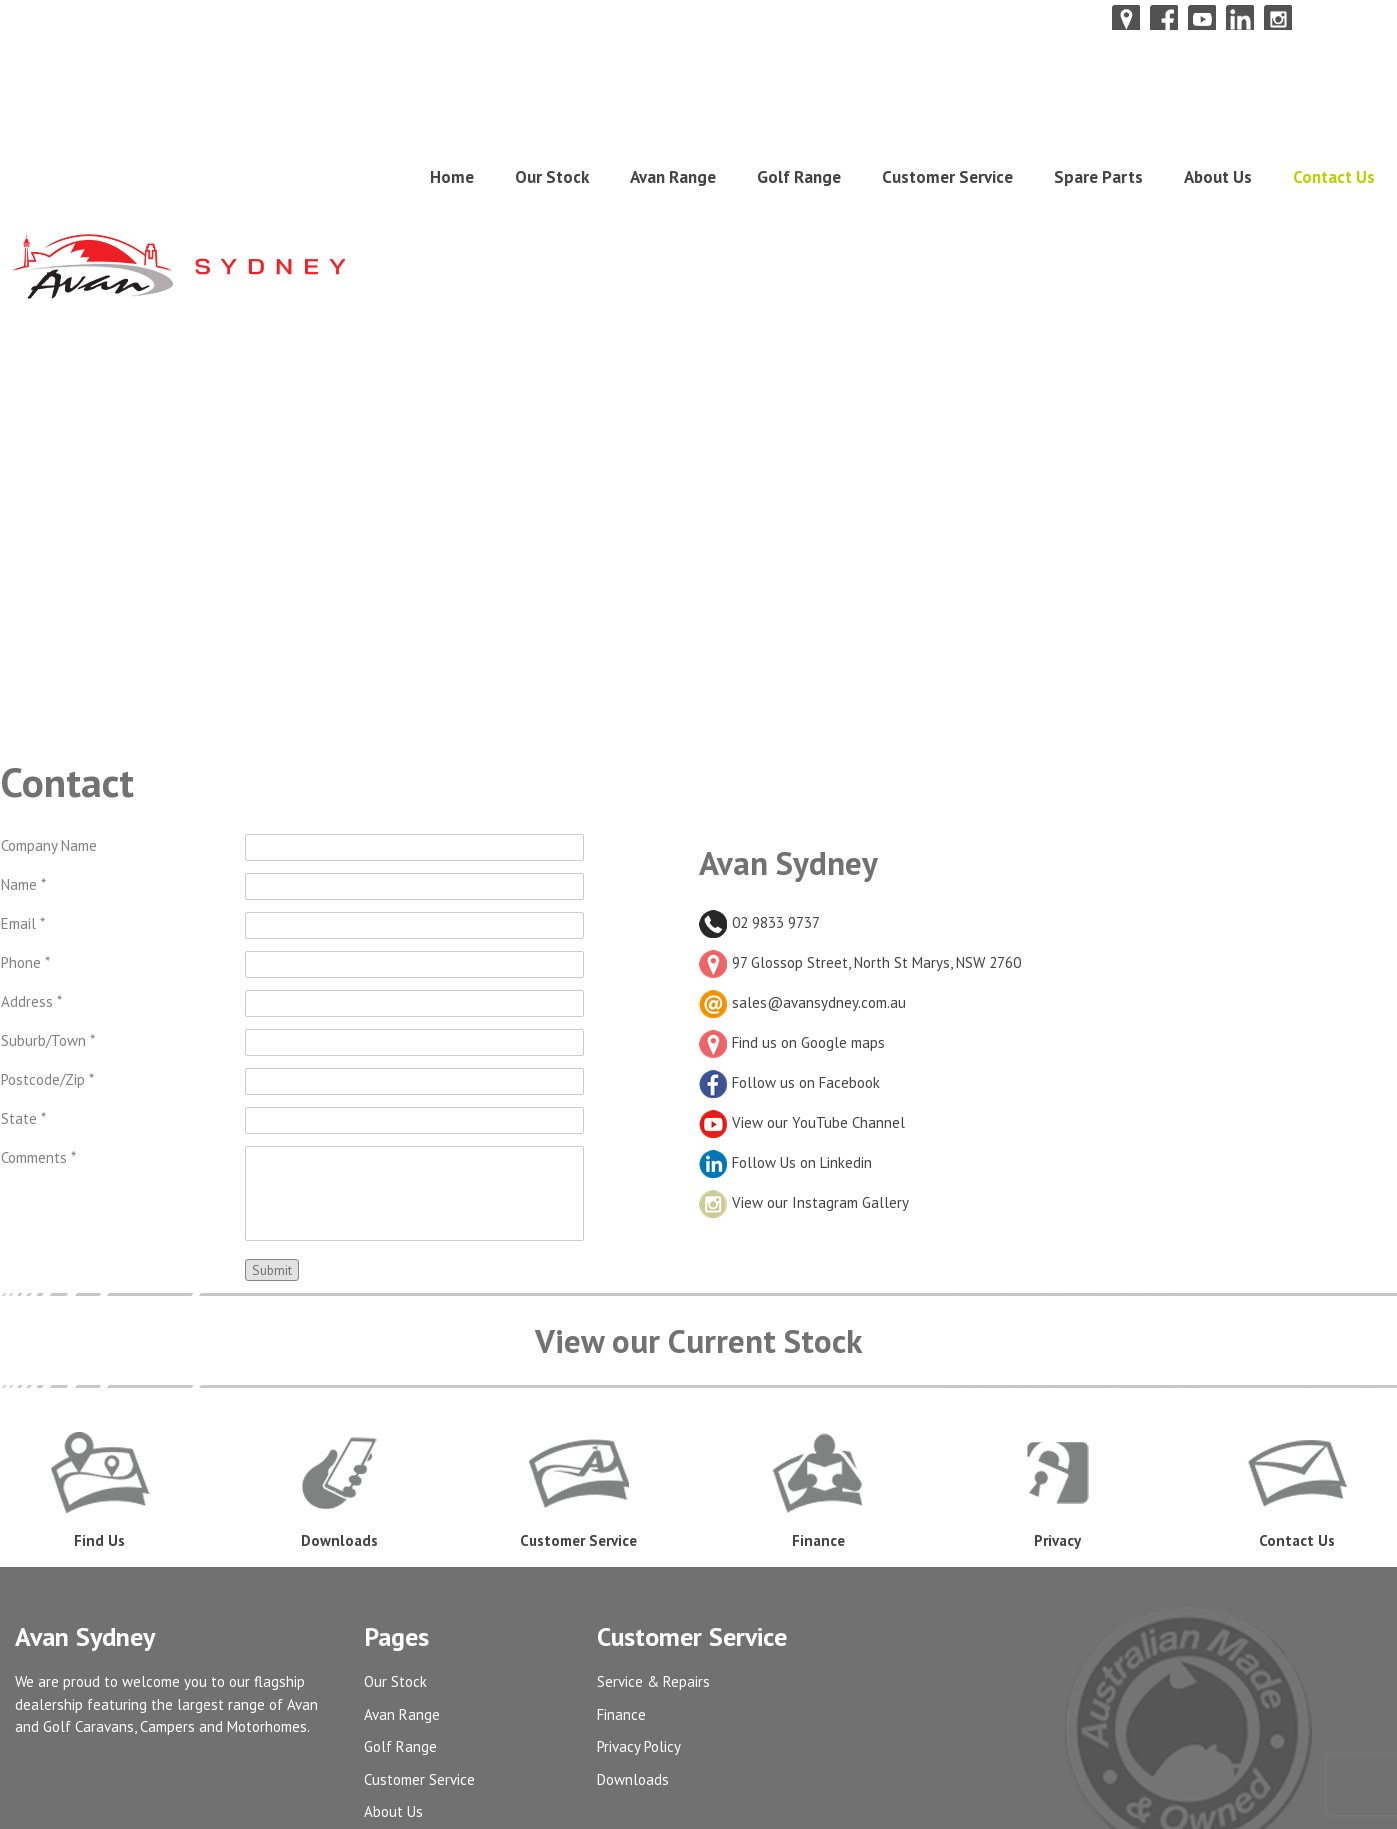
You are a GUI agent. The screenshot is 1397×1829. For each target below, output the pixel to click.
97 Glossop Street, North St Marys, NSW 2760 (860, 756)
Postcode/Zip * (47, 873)
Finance (621, 1508)
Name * (23, 678)
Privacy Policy (639, 1540)
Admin (383, 1670)
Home (452, 100)
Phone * (25, 756)
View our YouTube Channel (802, 916)
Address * (31, 795)
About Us (1218, 100)
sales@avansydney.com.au (819, 796)
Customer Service (947, 100)
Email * (23, 717)
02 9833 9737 (759, 716)
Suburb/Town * (48, 834)
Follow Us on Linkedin (785, 956)
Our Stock (552, 100)
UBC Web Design (1312, 1802)
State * (23, 912)
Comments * (38, 951)
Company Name (49, 639)
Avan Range (673, 100)
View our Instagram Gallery (804, 996)
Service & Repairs (653, 1475)
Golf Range (799, 100)
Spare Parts (1098, 100)
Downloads (633, 1573)
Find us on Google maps (792, 836)
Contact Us (1334, 100)
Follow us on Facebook (789, 876)
